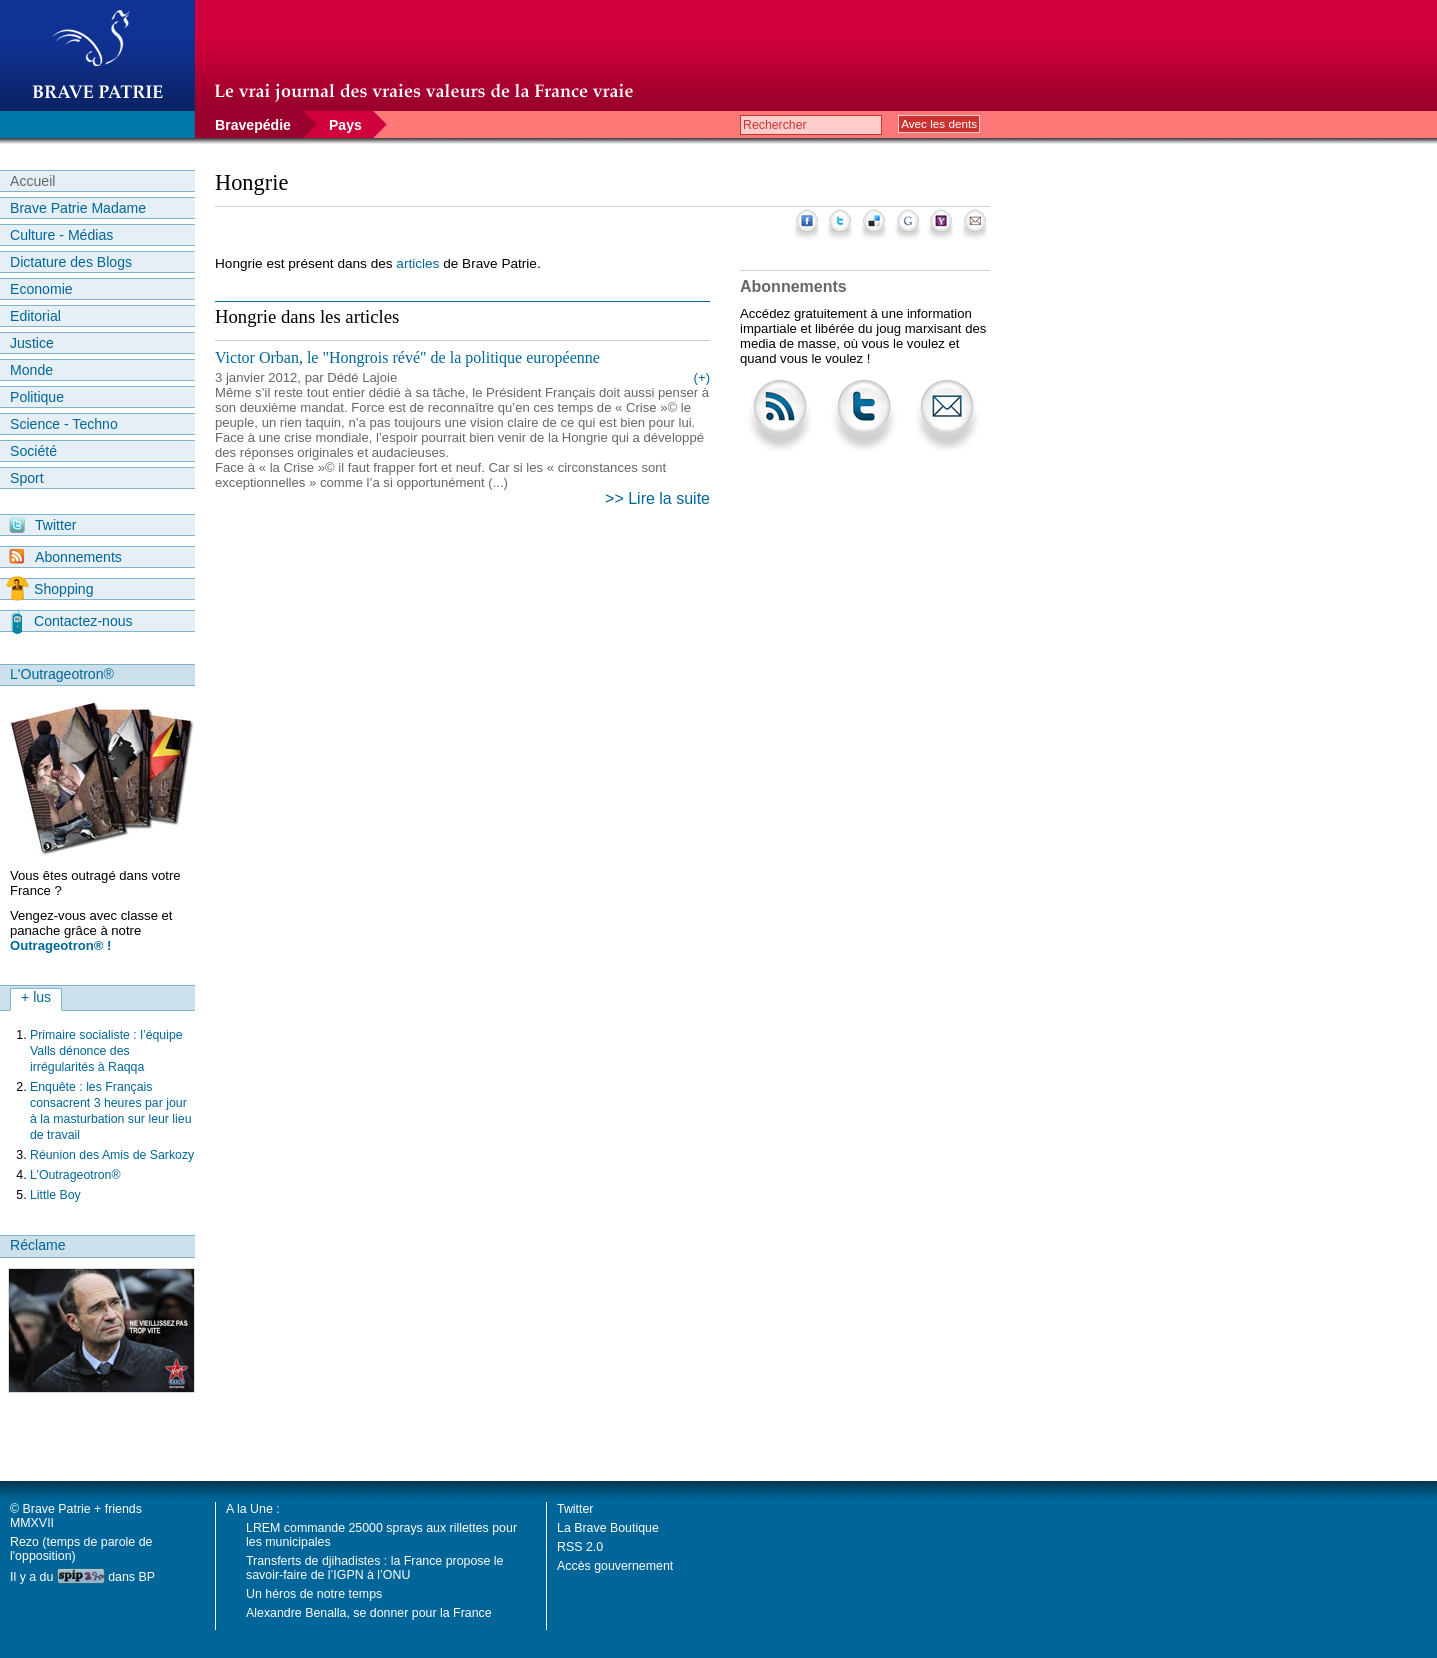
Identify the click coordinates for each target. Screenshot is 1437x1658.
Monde (31, 370)
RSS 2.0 (580, 1547)
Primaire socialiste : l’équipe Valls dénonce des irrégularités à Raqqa (106, 1051)
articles (417, 263)
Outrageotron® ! (60, 945)
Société (33, 451)
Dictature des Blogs (71, 262)
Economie (41, 289)
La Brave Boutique (608, 1528)
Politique (37, 397)
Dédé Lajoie (362, 377)
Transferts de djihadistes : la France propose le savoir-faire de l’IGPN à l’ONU (374, 1568)
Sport (27, 478)
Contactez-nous (72, 621)
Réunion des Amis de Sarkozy (112, 1155)
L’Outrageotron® (75, 1175)
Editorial (35, 316)
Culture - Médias (61, 235)
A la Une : (253, 1509)
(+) (702, 377)
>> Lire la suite (657, 498)
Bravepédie (253, 125)
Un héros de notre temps (314, 1594)
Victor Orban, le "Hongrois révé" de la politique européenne (407, 357)
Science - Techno (64, 424)
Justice (32, 343)
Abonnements (65, 556)
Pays (345, 125)
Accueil (32, 181)
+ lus (36, 997)
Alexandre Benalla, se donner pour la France (369, 1613)
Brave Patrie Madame (78, 208)
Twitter (42, 525)
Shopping (49, 589)
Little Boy (55, 1195)
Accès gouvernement (615, 1566)
